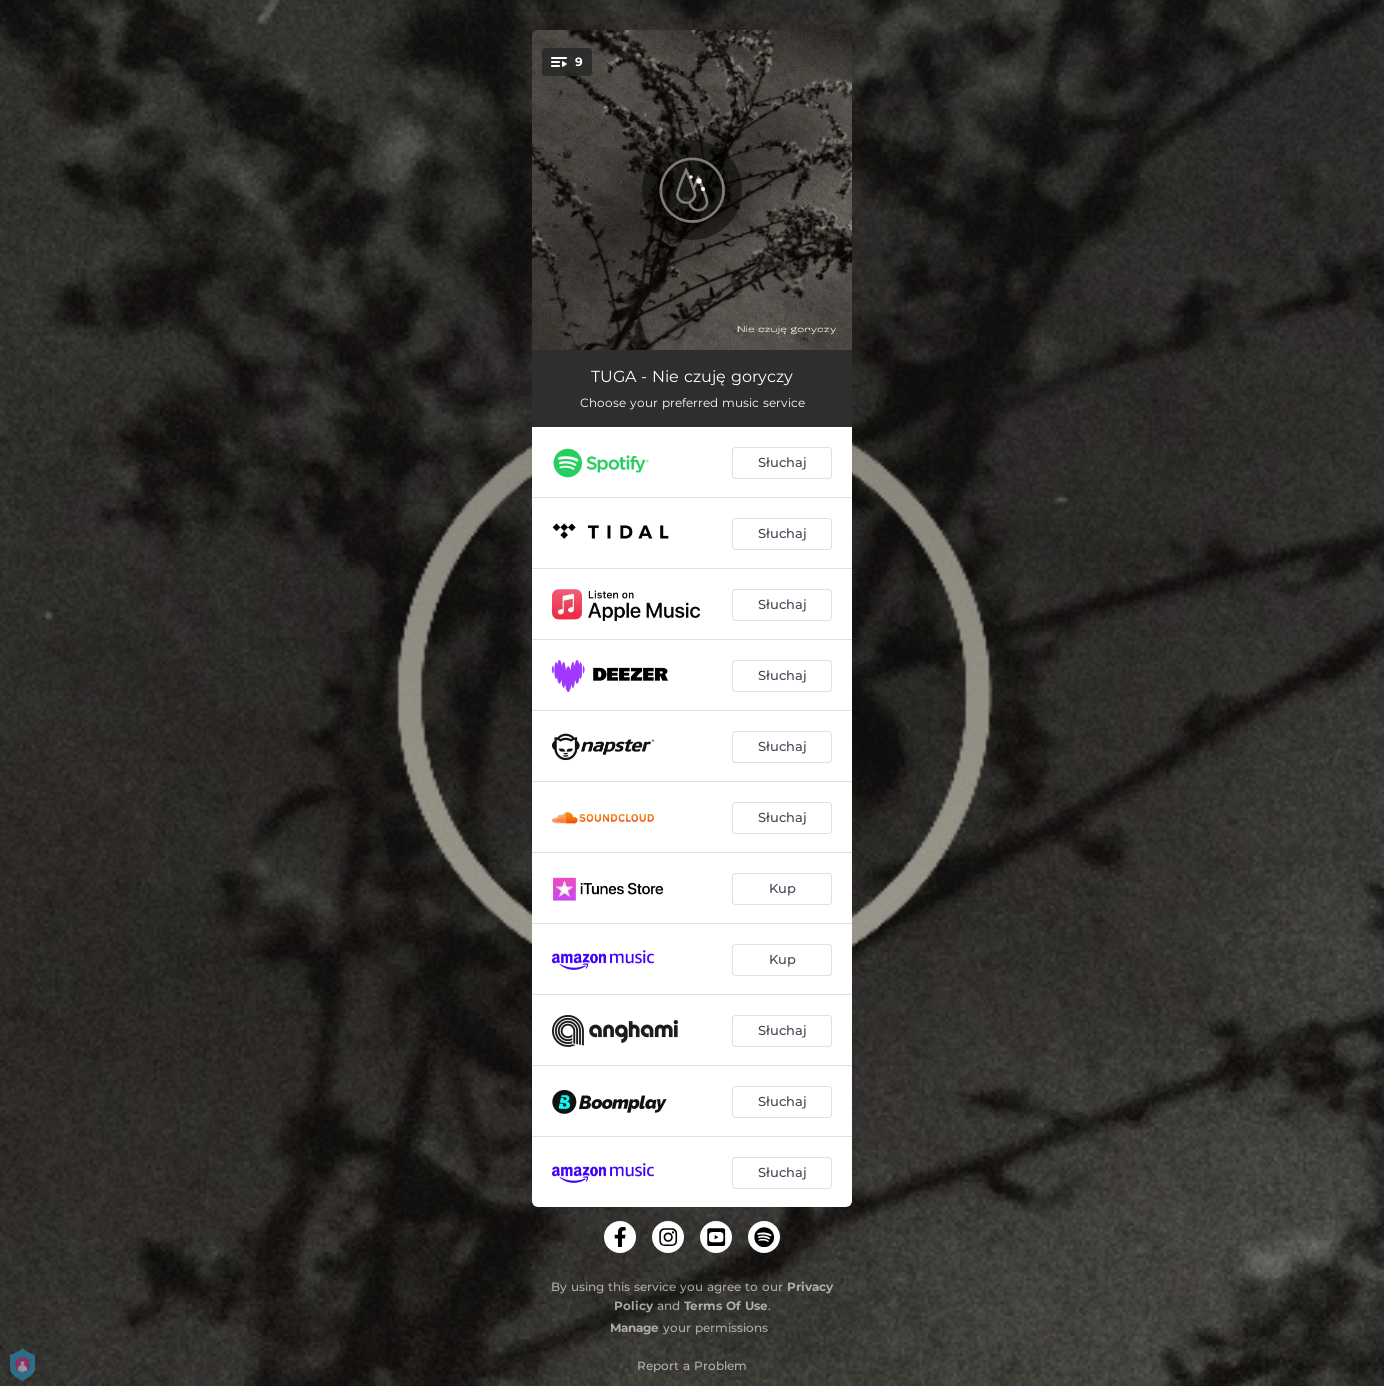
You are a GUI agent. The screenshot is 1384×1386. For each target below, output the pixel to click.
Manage (634, 1327)
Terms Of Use (726, 1305)
